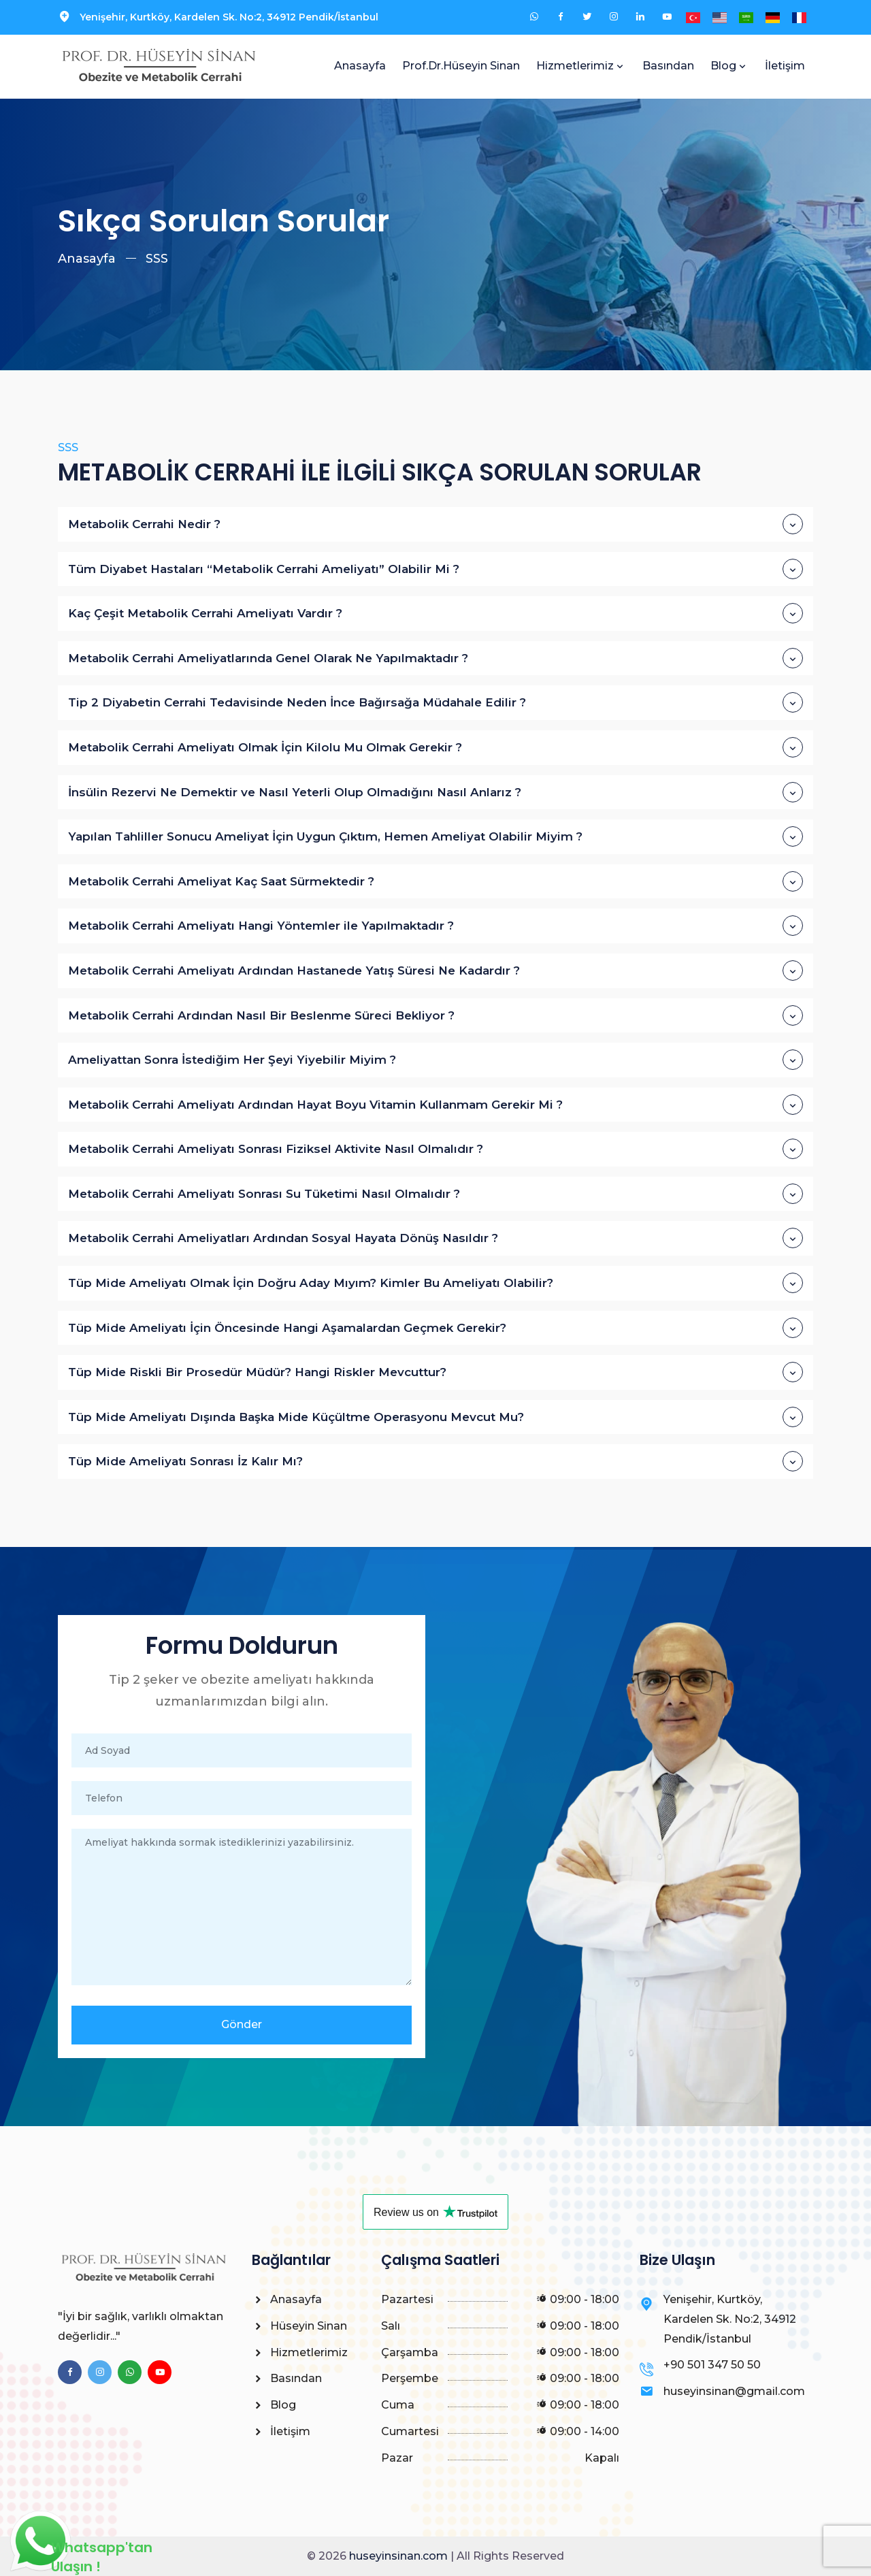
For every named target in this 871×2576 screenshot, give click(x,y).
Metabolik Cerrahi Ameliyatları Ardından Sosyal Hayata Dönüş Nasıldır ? (435, 1238)
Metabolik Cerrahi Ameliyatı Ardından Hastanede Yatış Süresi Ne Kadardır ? (435, 970)
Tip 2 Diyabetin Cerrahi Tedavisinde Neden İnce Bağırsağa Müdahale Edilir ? (435, 702)
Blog (723, 65)
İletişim (785, 65)
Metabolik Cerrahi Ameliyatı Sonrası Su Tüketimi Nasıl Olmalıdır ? (435, 1194)
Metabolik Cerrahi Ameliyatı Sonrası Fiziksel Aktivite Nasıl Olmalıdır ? (435, 1149)
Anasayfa (360, 65)
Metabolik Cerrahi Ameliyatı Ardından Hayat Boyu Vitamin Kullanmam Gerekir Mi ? (435, 1104)
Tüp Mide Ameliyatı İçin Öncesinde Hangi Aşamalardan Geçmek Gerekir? (435, 1328)
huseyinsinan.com (398, 2555)
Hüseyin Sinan (299, 2325)
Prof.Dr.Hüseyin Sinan (461, 65)
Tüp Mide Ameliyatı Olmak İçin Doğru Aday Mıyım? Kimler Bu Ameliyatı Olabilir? (435, 1283)
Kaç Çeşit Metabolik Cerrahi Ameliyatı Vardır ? (435, 613)
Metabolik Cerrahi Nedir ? (435, 524)
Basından (668, 65)
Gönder (241, 2024)
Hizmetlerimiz (575, 65)
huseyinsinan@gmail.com (734, 2391)
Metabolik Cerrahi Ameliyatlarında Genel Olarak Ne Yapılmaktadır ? (435, 658)
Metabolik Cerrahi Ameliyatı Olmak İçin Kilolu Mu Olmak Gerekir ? (435, 747)
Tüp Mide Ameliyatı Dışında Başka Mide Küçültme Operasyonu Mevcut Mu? (435, 1417)
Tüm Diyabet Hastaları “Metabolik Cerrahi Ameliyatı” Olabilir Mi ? (435, 569)
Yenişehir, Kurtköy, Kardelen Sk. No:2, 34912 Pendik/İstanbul (229, 17)
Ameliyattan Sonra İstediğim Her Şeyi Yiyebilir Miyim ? (435, 1059)
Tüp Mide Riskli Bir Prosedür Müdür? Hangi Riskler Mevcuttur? (435, 1372)
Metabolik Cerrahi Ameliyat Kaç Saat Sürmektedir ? (435, 881)
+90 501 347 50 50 (712, 2364)
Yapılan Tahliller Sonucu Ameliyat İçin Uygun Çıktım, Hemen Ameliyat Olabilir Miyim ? (435, 836)
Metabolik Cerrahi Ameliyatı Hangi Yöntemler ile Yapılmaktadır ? (435, 925)
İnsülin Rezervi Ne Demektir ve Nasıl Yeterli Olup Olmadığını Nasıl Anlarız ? (435, 792)
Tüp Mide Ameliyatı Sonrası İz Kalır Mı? (435, 1461)
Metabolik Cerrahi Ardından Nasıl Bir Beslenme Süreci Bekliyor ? (435, 1015)
